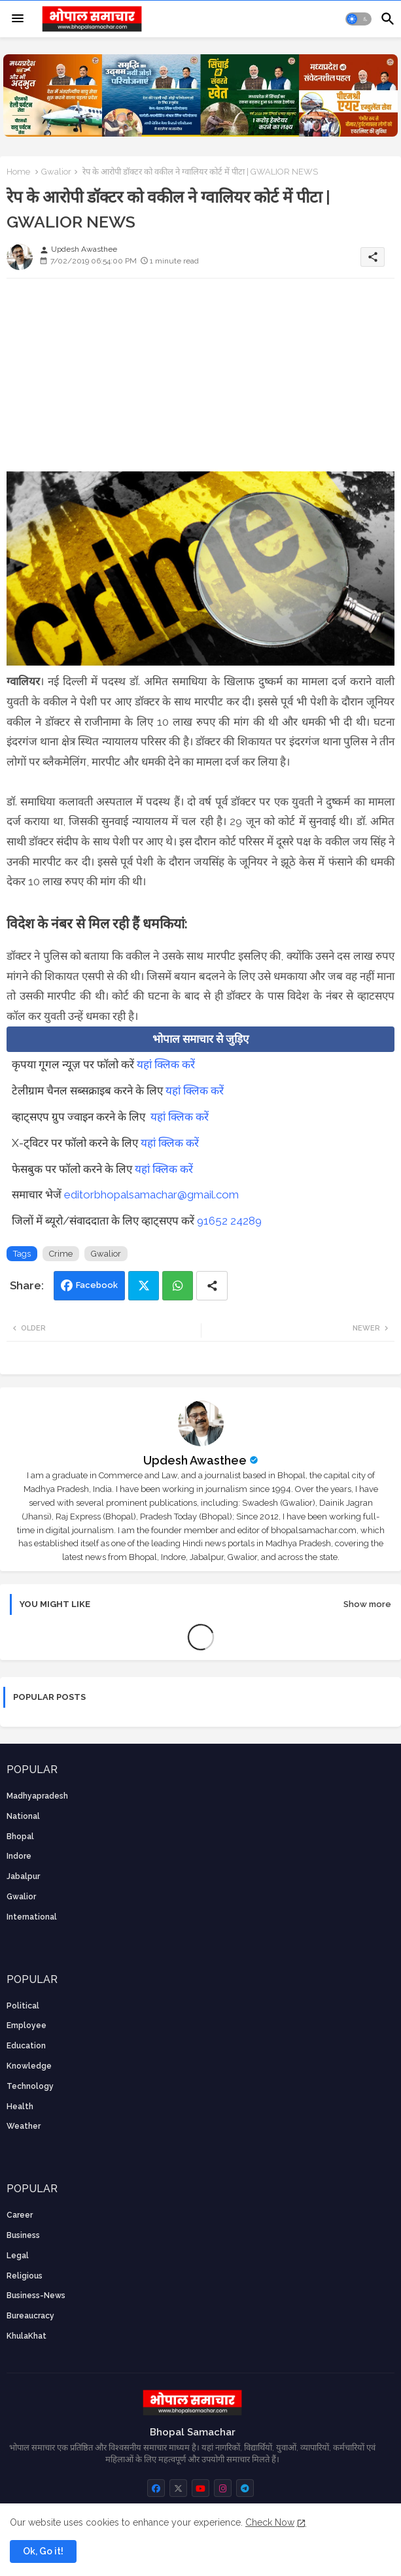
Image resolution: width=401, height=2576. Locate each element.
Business (23, 2235)
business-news (36, 2295)
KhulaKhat (26, 2336)
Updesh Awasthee (195, 1460)
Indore (19, 1856)
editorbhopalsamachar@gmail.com (151, 1194)
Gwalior (56, 172)
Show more (367, 1604)
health (20, 2106)
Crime (61, 1254)
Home (18, 172)
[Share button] (212, 1285)
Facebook (97, 1285)
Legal (18, 2255)
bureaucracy (30, 2315)
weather (24, 2126)
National (23, 1816)
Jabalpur (23, 1876)
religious (25, 2275)
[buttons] (156, 2488)
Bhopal (20, 1836)
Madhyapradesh (37, 1796)
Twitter (143, 1285)
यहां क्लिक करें (166, 1064)
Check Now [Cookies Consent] (269, 2522)
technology (30, 2086)
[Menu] (17, 19)
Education (26, 2045)
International (32, 1917)
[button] (358, 18)
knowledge (29, 2066)
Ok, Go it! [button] (43, 2551)
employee (26, 2025)
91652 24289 (229, 1220)
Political (23, 2005)
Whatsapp (177, 1285)
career (20, 2215)
